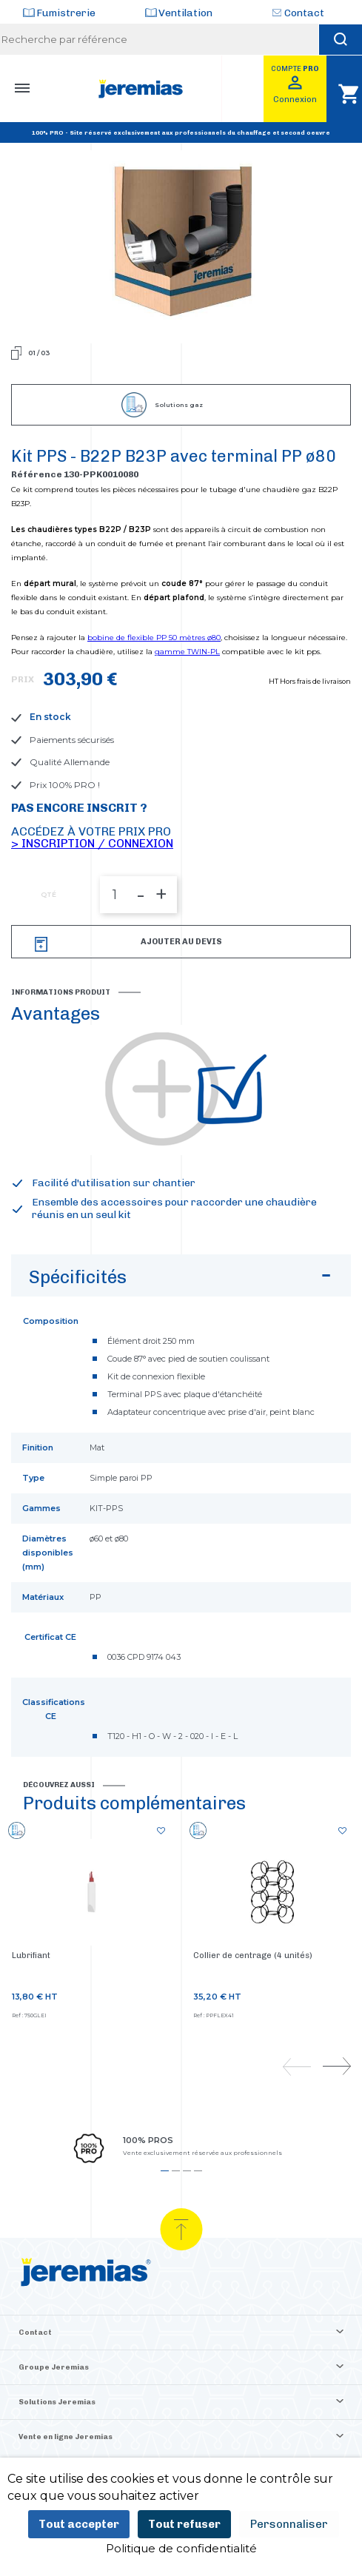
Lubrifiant (31, 1955)
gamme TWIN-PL (187, 651)
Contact (304, 13)
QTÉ (48, 894)
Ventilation (185, 13)
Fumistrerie (65, 13)
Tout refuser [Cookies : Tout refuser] (184, 2524)
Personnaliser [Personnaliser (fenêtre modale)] (289, 2524)
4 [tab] (198, 2170)
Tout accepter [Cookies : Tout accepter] (78, 2524)
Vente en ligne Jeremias (66, 2436)
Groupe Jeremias (54, 2367)
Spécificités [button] (182, 1280)
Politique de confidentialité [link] (181, 2548)
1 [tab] (165, 2170)
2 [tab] (176, 2170)
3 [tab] (187, 2170)
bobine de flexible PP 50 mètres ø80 (154, 637)
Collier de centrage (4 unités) (252, 1955)
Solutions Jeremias (57, 2402)
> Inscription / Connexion (92, 843)
